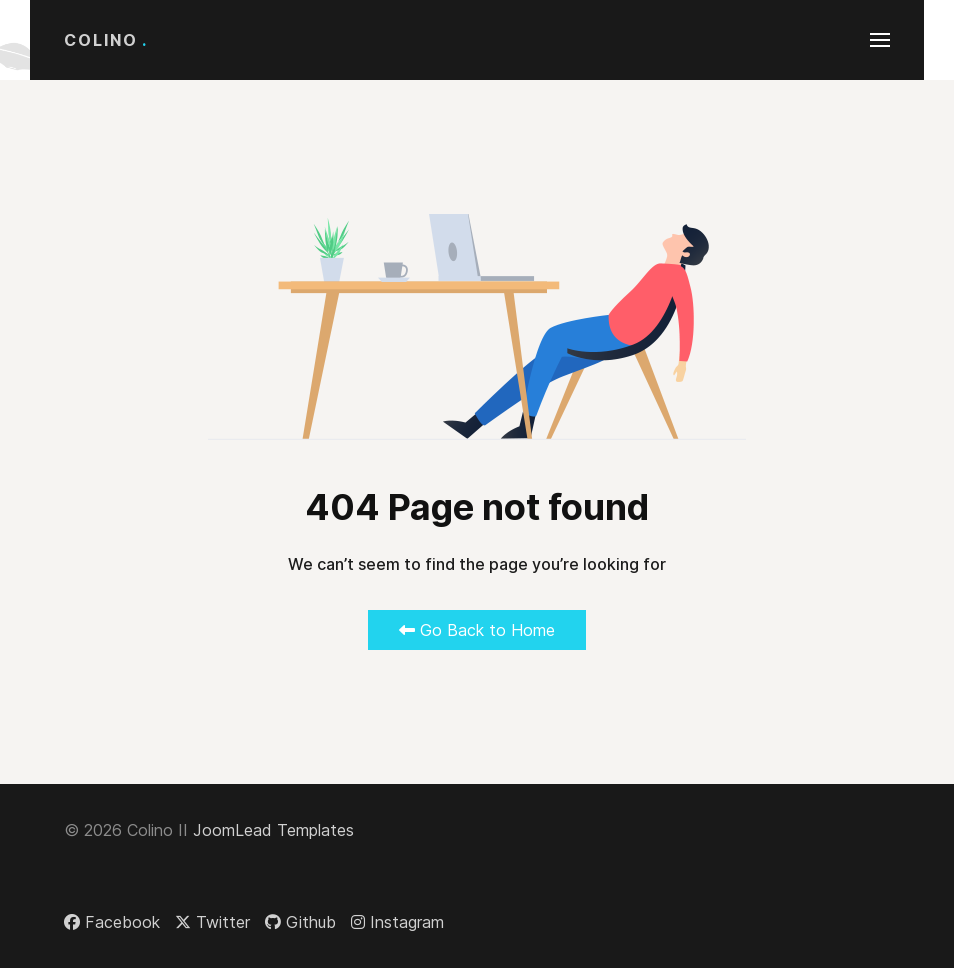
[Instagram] (397, 922)
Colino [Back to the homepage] (106, 40)
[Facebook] (112, 922)
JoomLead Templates (273, 830)
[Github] (300, 922)
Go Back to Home (477, 630)
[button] (880, 40)
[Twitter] (212, 922)
